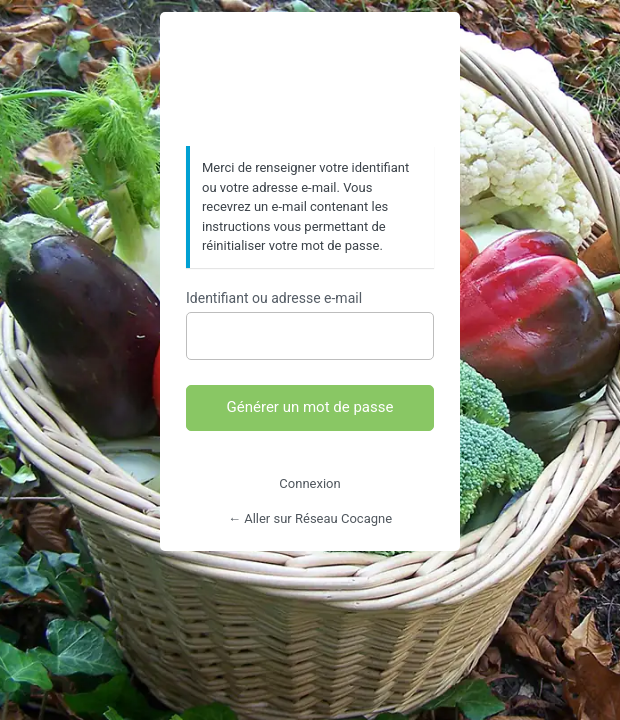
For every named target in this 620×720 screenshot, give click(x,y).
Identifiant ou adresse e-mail (274, 298)
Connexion (309, 483)
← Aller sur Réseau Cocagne (310, 518)
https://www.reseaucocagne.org (310, 80)
